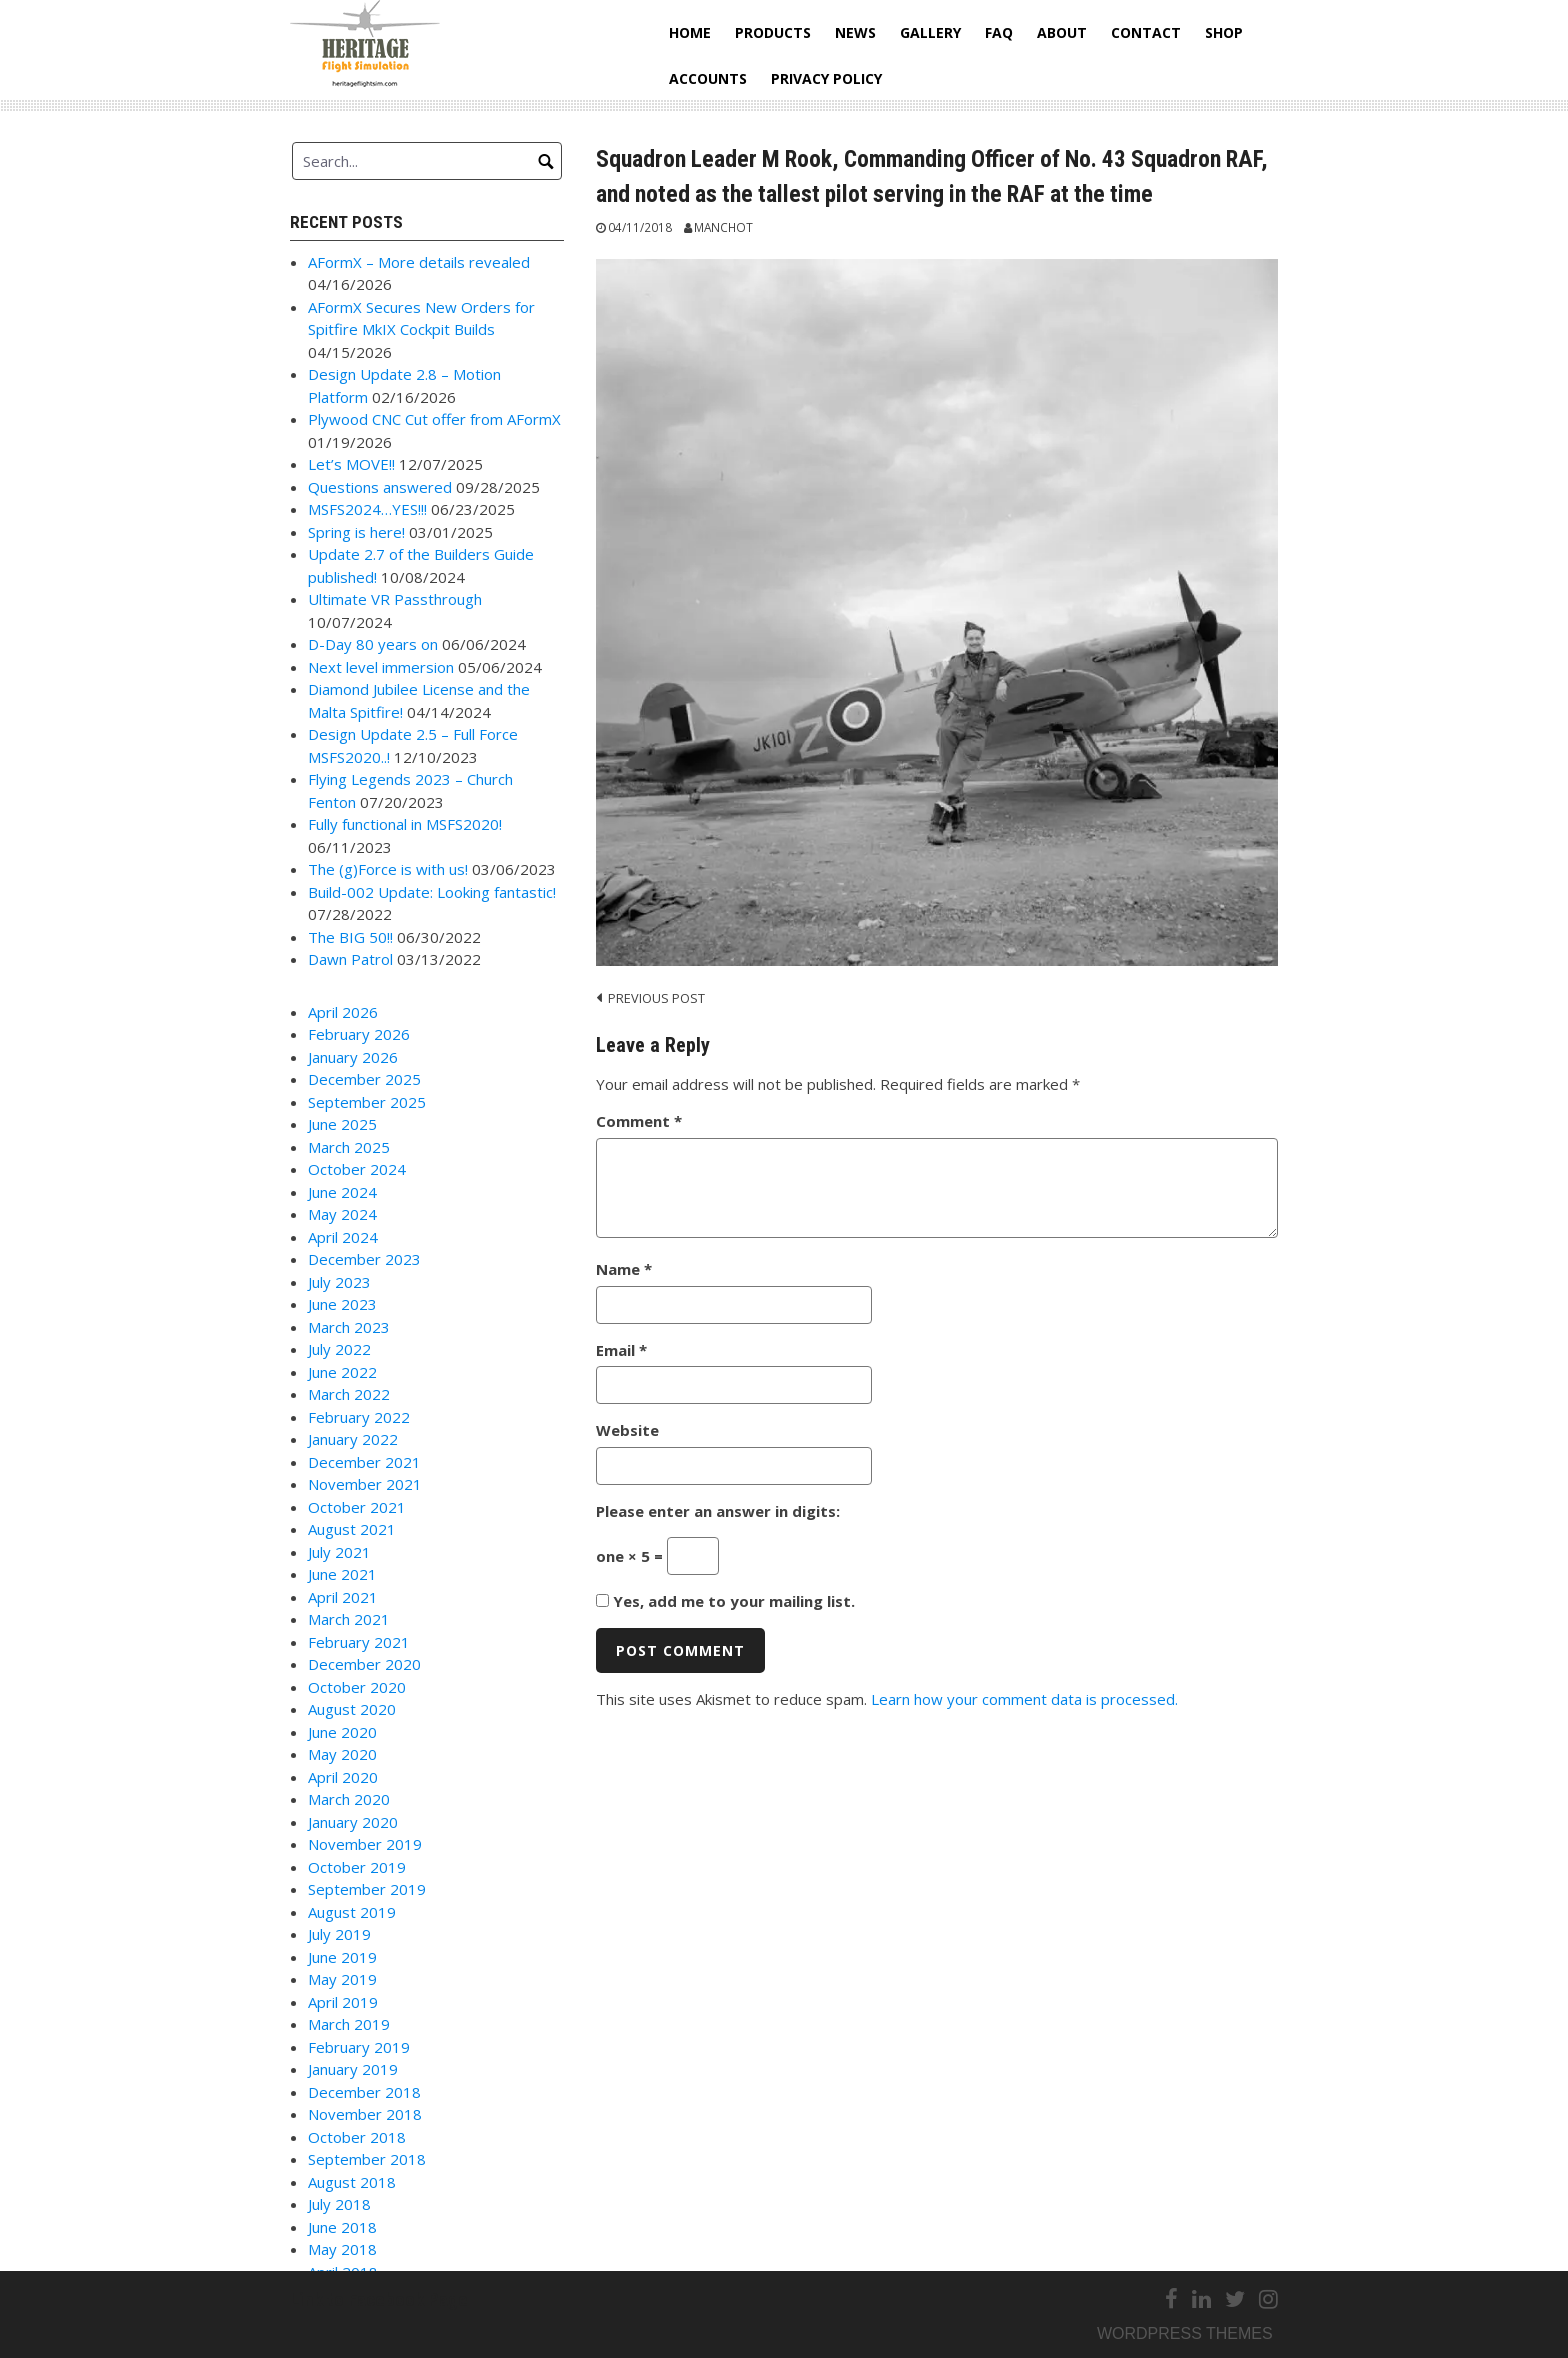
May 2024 (342, 1214)
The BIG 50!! (350, 937)
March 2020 (349, 1799)
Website (627, 1430)
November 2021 (365, 1484)
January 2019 (353, 2069)
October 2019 (357, 1867)
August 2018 (352, 2182)
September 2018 (367, 2159)
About (1062, 32)
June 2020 (342, 1732)
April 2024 (343, 1237)
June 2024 (342, 1192)
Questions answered (380, 487)
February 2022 (359, 1417)
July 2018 (339, 2204)
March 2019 (349, 2024)
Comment (639, 1121)
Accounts (708, 78)
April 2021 (343, 1597)
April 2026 (343, 1012)
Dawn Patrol (350, 959)
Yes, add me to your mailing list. (725, 1601)
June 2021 (342, 1574)
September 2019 (367, 1889)
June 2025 (342, 1124)
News (855, 32)
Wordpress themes (1185, 2333)
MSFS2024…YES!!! (367, 509)
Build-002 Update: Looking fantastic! (432, 892)
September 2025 (367, 1102)
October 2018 (357, 2137)
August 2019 (352, 1912)
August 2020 (352, 1709)
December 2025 (364, 1079)
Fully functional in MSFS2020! (405, 824)
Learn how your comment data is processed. (1024, 1699)
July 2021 (339, 1552)
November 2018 (365, 2114)
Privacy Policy (826, 78)
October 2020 (357, 1687)
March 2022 (349, 1394)
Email (621, 1350)
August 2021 (352, 1529)
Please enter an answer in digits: (718, 1511)
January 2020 (353, 1822)
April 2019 (343, 2002)
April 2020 (343, 1777)
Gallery (930, 32)
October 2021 (357, 1507)
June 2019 (342, 1957)
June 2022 (342, 1372)
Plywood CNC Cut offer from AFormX (434, 419)
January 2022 (353, 1439)
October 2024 (357, 1169)
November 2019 (365, 1844)
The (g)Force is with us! (388, 869)
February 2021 (359, 1642)
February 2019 (359, 2047)
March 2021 (349, 1619)
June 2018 (342, 2227)
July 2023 (339, 1282)
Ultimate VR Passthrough (395, 599)
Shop (1224, 32)
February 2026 (359, 1034)
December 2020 (364, 1664)
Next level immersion (381, 667)
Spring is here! (356, 532)
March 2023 (349, 1327)
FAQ (999, 32)
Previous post (656, 998)
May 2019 (342, 1979)
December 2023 (364, 1259)
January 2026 (353, 1057)
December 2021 (364, 1462)
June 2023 (342, 1304)
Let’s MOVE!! (351, 464)
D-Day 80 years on (373, 644)
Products (773, 32)
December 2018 (364, 2092)
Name (624, 1269)
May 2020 (342, 1754)
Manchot (723, 227)
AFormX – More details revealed (419, 262)
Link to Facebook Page (379, 2299)
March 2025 (349, 1147)
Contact (1146, 32)
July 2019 (339, 1934)
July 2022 (339, 1349)
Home (690, 32)
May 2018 (342, 2249)
